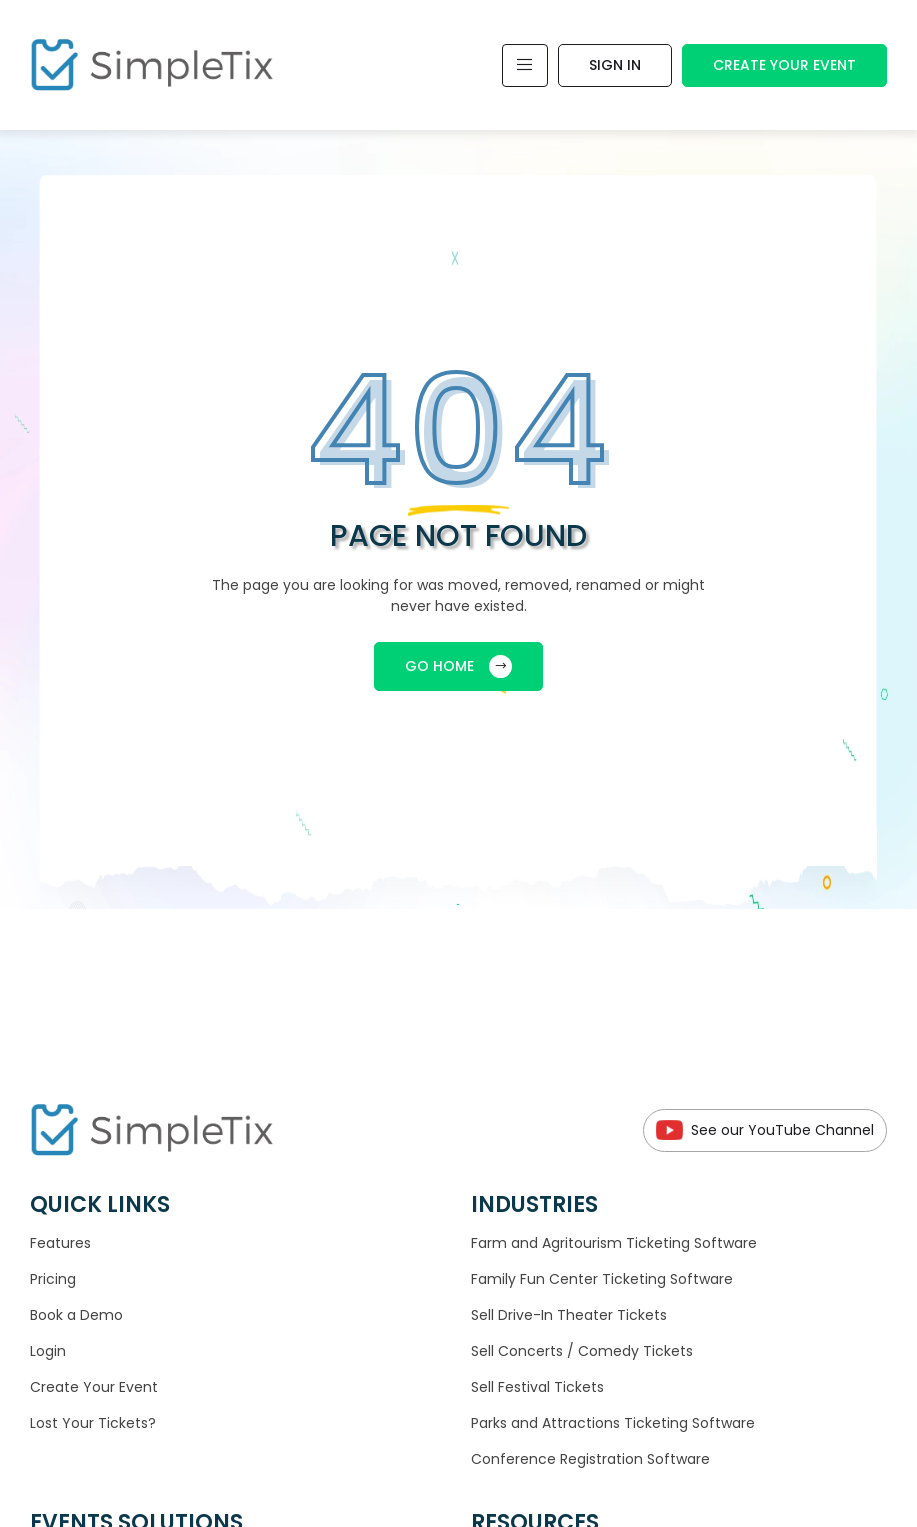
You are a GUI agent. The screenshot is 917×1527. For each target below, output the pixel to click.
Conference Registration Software (590, 1459)
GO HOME (458, 666)
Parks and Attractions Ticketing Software (613, 1423)
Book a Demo (76, 1315)
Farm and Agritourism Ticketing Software (614, 1243)
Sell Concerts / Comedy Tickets (582, 1351)
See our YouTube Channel (765, 1130)
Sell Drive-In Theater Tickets (569, 1315)
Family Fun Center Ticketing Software (602, 1279)
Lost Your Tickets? (93, 1423)
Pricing (53, 1279)
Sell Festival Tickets (537, 1387)
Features (60, 1243)
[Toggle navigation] (525, 65)
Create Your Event (784, 65)
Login (48, 1351)
